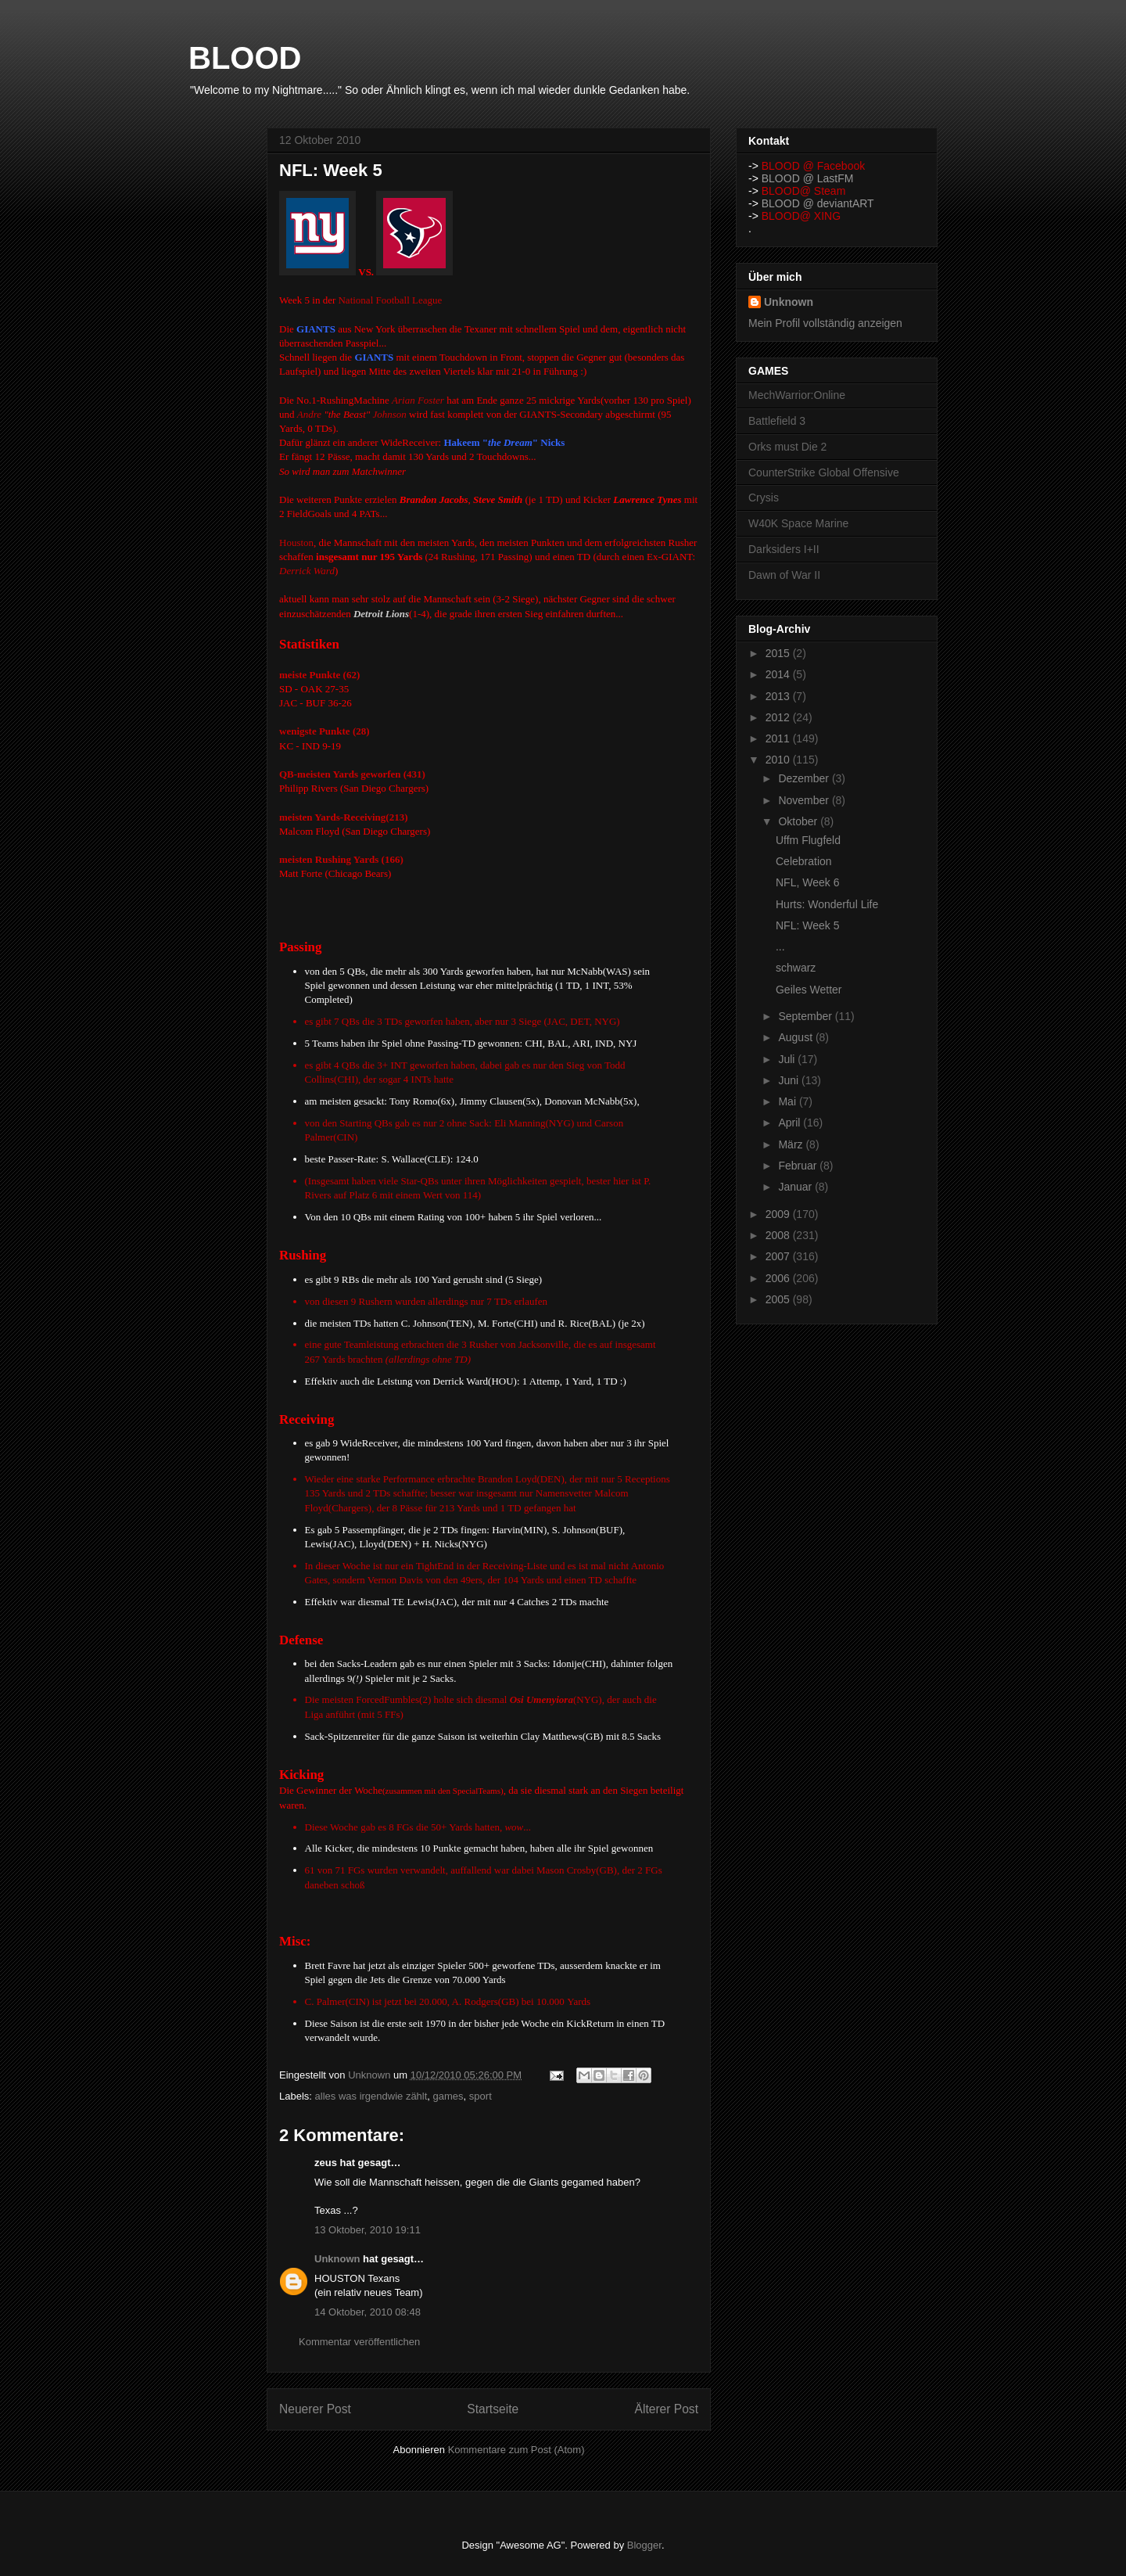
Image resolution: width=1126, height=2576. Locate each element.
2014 (779, 674)
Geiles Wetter (809, 989)
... (780, 946)
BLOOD (244, 58)
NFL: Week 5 (807, 925)
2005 (779, 1299)
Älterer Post (666, 2409)
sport (480, 2096)
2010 (779, 759)
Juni (789, 1080)
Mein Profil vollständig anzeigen (825, 323)
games (448, 2096)
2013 (779, 696)
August (796, 1037)
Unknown (337, 2259)
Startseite (492, 2409)
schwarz (796, 967)
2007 (779, 1256)
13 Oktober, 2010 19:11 (367, 2230)
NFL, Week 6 (807, 882)
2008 (779, 1235)
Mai (788, 1101)
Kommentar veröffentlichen (359, 2342)
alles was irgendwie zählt (371, 2096)
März (791, 1144)
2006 (779, 1278)
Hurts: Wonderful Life (827, 904)
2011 (779, 738)
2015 (779, 653)
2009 (779, 1214)
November (804, 800)
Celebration (804, 861)
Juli (788, 1059)
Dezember (804, 778)
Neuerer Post (315, 2409)
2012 (779, 717)
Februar (798, 1165)
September (806, 1016)
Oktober (799, 821)
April (790, 1122)
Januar (796, 1186)
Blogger (644, 2545)
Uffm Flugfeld (808, 840)
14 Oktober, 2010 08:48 (367, 2312)
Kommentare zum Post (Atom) (516, 2450)
